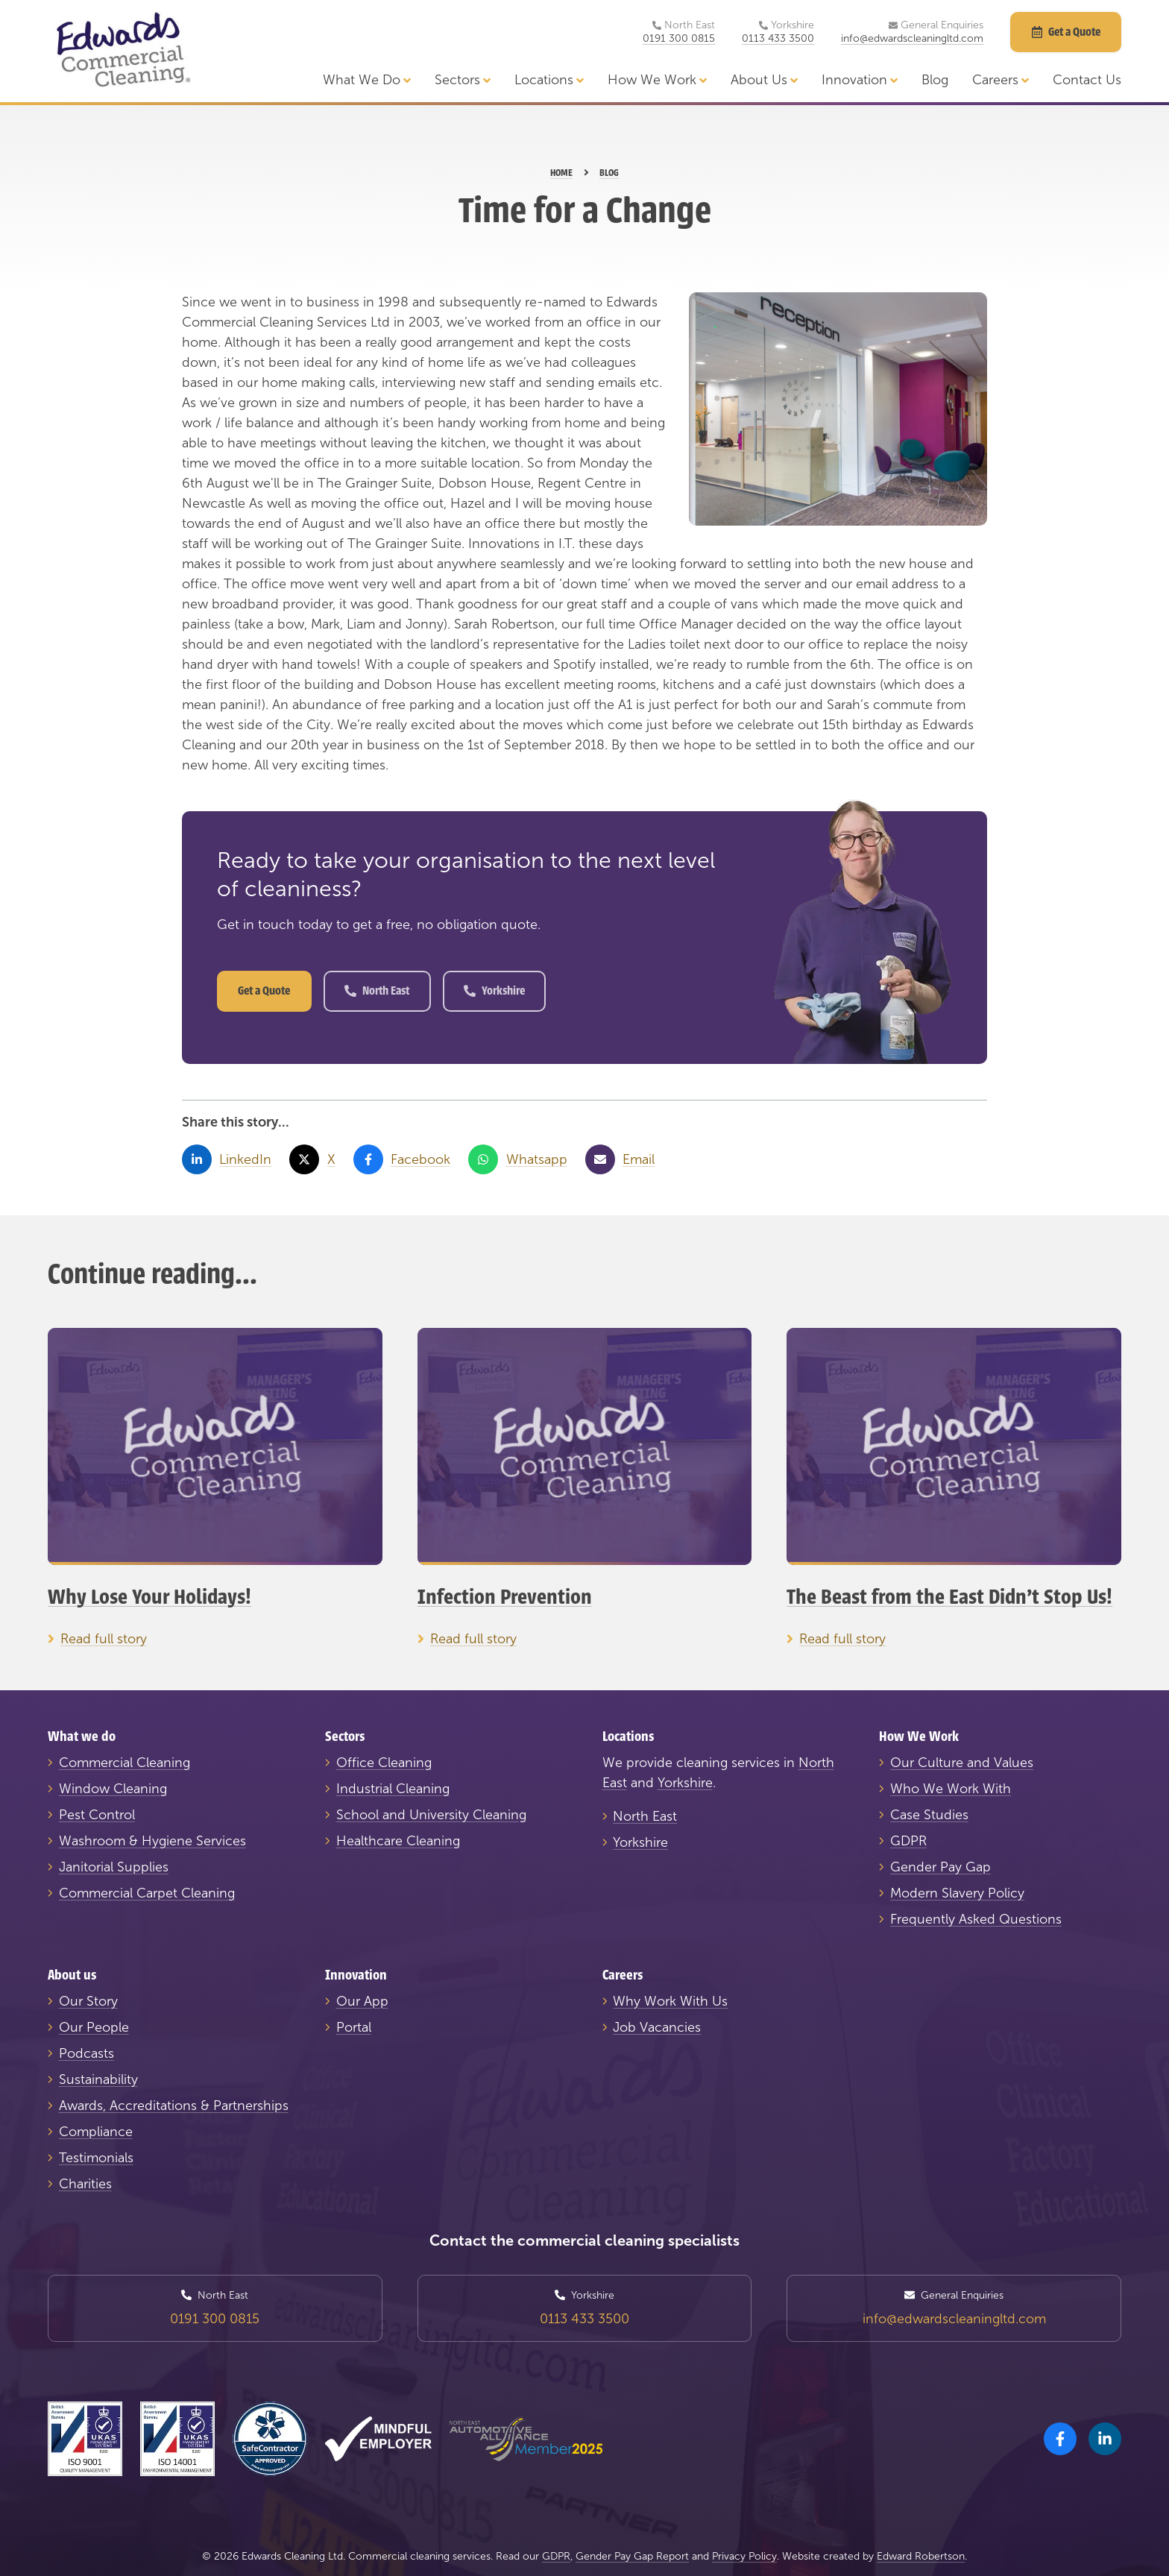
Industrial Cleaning (393, 1788)
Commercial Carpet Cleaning (147, 1893)
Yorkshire (494, 990)
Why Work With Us (670, 2001)
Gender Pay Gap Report (632, 2556)
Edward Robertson (921, 2556)
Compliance (96, 2131)
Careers (1000, 79)
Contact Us (1087, 79)
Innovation (860, 79)
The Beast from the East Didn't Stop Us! (949, 1597)
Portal (353, 2027)
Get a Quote (264, 990)
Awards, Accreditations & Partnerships (174, 2105)
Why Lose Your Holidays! (149, 1597)
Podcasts (86, 2053)
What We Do (367, 79)
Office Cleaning (384, 1762)
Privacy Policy (744, 2556)
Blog (934, 79)
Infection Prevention (505, 1597)
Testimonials (96, 2157)
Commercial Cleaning (124, 1762)
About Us (764, 79)
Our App (362, 2001)
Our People (94, 2027)
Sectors (463, 79)
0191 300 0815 (679, 39)
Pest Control (97, 1814)
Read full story (103, 1638)
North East (376, 990)
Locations (549, 79)
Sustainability (98, 2079)
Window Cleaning (113, 1788)
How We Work (657, 79)
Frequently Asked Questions (976, 1919)
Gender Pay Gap (940, 1866)
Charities (85, 2183)
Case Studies (929, 1814)
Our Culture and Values (961, 1762)
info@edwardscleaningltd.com (912, 39)
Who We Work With (950, 1788)
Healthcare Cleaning (398, 1840)
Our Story (88, 2001)
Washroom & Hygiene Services (152, 1840)
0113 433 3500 (778, 39)
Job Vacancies (657, 2027)
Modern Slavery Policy (957, 1893)
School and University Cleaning (431, 1814)
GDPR (908, 1840)
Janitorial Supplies (113, 1866)
